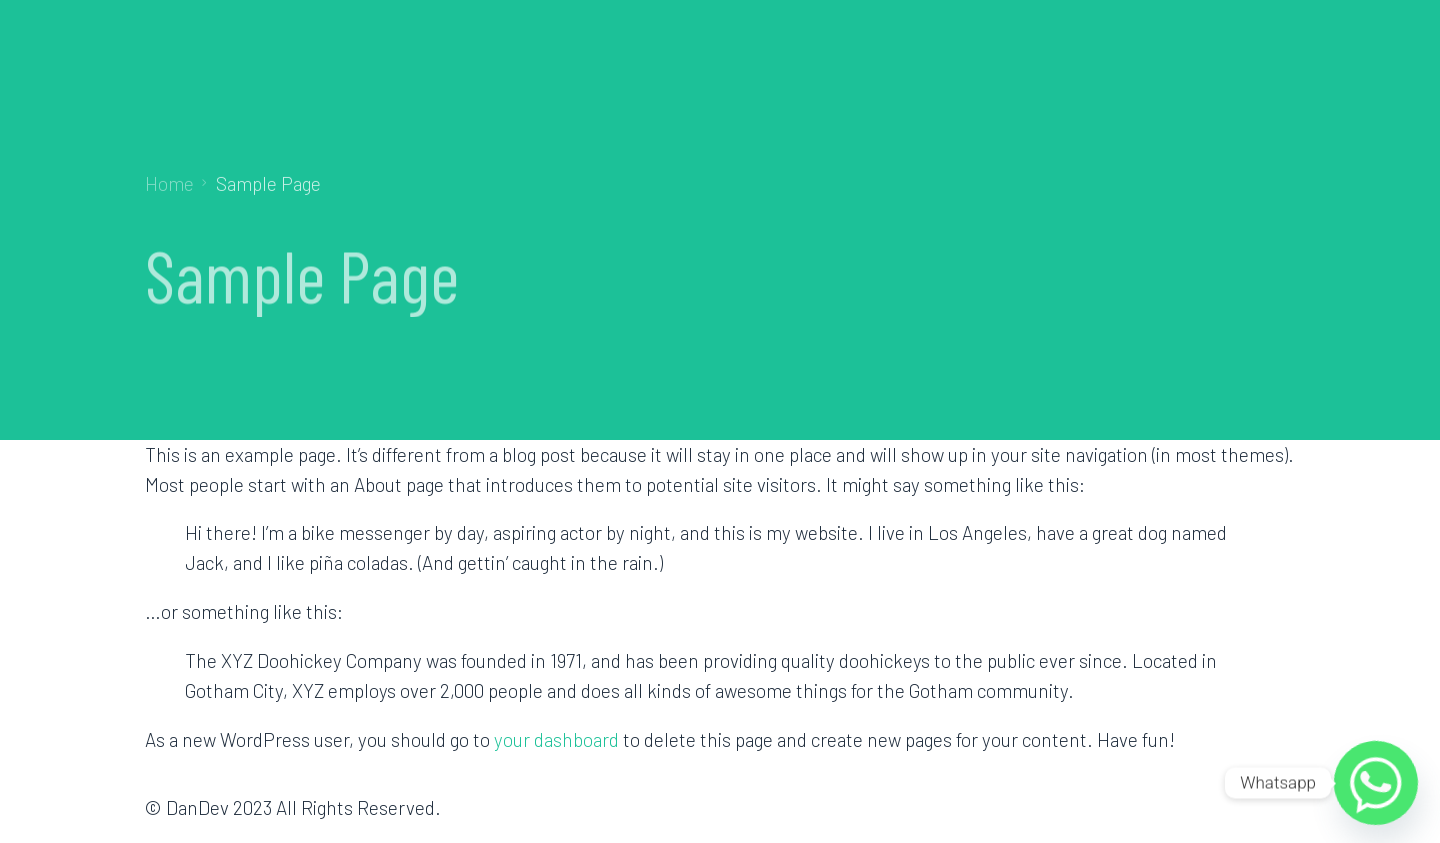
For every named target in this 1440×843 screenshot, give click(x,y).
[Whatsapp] (1376, 783)
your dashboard (556, 739)
